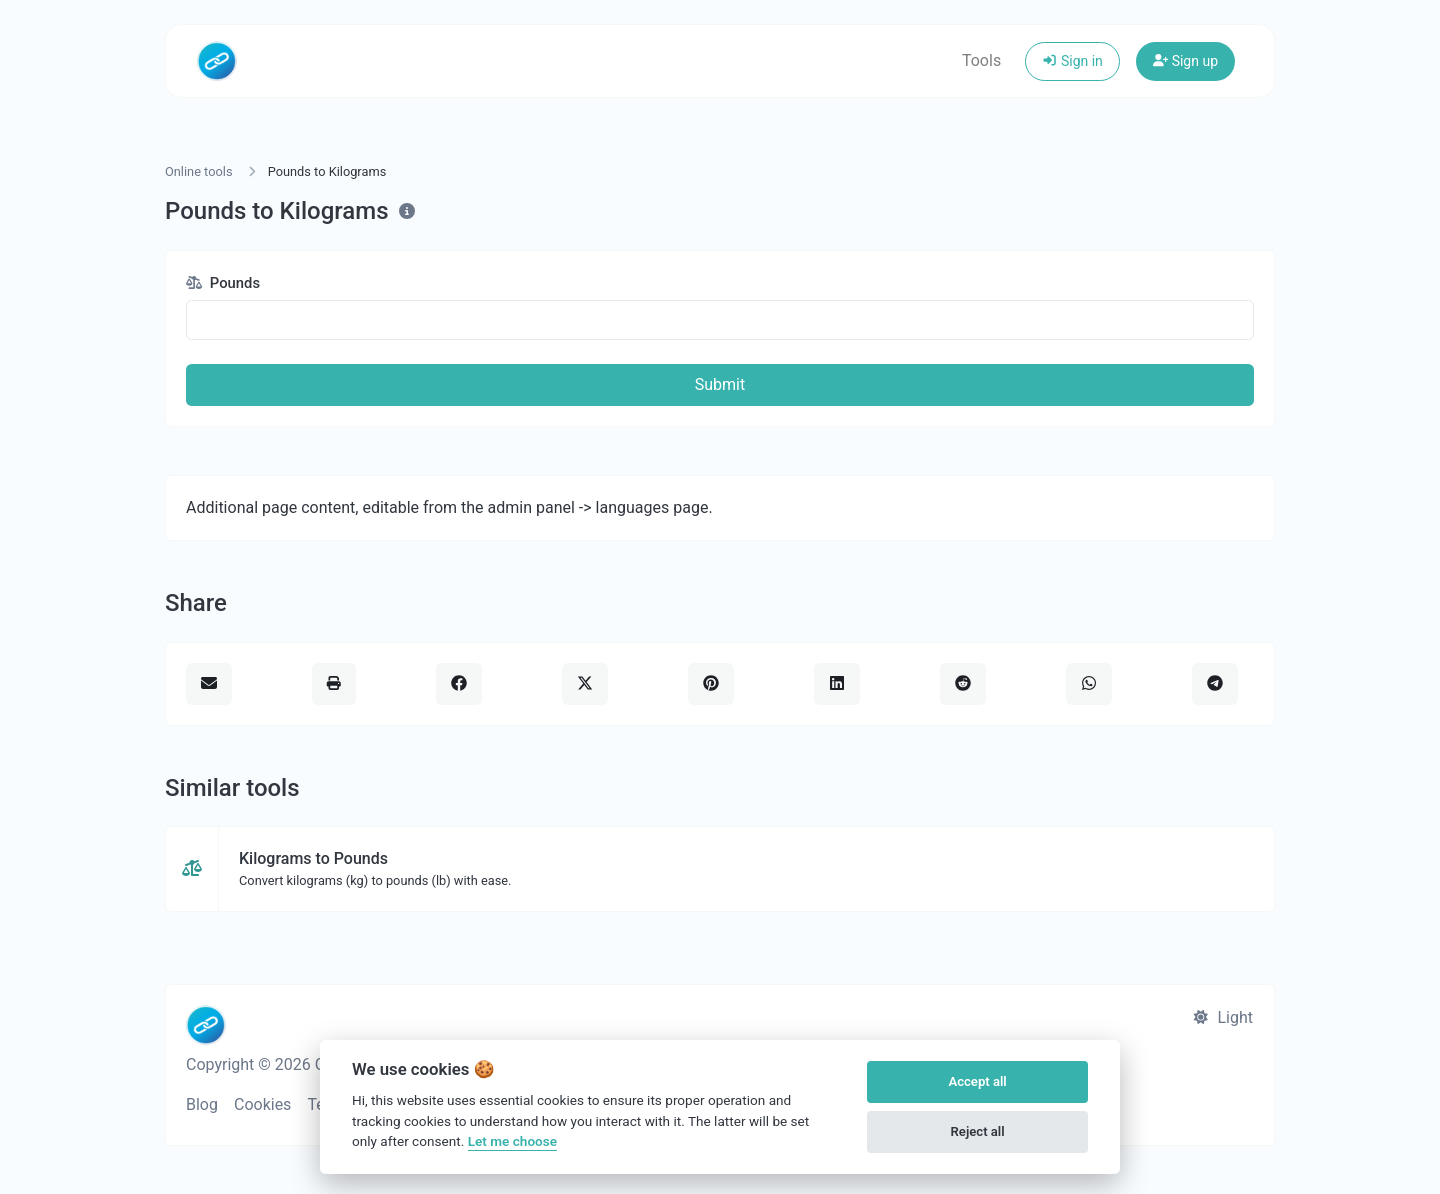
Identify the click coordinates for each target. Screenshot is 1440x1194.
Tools (981, 60)
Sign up (1185, 61)
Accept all (977, 1081)
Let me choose (512, 1141)
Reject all (978, 1131)
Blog (202, 1104)
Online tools (199, 171)
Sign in (1072, 61)
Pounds (223, 283)
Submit (720, 384)
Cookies (262, 1104)
